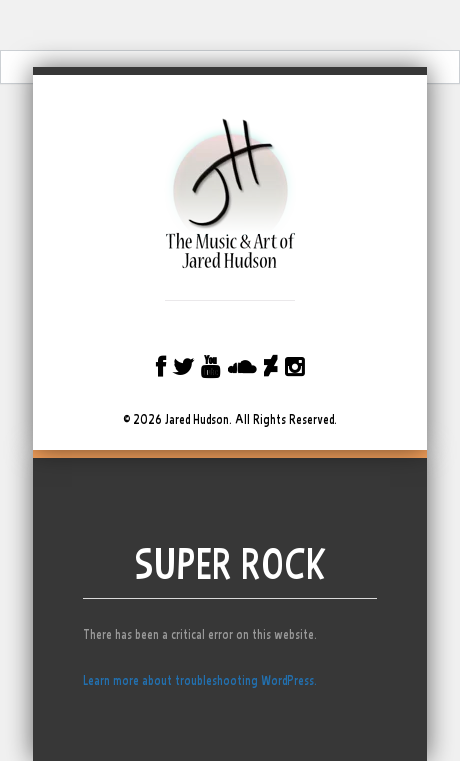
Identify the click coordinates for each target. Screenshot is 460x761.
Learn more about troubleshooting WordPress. (200, 680)
